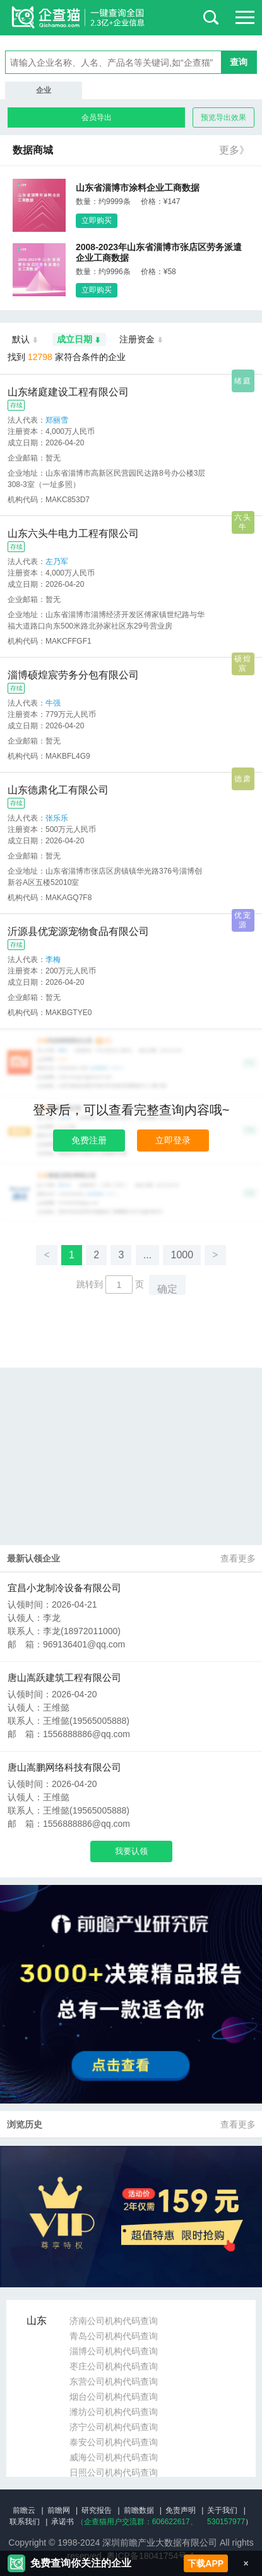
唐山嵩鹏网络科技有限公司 (64, 1767)
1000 (181, 1254)
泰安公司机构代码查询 (113, 2442)
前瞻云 (24, 2510)
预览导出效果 (223, 117)
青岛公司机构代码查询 (113, 2336)
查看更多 (238, 1558)
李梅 (53, 959)
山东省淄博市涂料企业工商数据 (137, 188)
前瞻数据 (139, 2510)
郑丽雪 (56, 420)
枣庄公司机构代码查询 (113, 2366)
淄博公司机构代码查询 (113, 2351)
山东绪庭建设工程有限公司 (68, 392)
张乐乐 (56, 818)
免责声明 (180, 2510)
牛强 (53, 703)
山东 (37, 2320)
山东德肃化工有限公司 (58, 790)
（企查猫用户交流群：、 (137, 2521)
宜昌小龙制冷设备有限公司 (64, 1587)
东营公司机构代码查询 (113, 2381)
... (147, 1254)
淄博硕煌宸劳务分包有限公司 (73, 675)
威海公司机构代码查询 (113, 2457)
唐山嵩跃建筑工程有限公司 (64, 1677)
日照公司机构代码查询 (113, 2472)
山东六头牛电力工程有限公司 (73, 533)
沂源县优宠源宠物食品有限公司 (78, 931)
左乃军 (56, 561)
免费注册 (89, 1140)
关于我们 (222, 2510)
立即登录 (173, 1140)
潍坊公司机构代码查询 (113, 2412)
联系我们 (24, 2521)
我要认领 (131, 1851)
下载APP (205, 2563)
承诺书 (62, 2521)
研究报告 (96, 2510)
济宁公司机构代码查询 (113, 2427)
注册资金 (141, 340)
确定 (167, 1289)
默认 (25, 340)
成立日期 (79, 340)
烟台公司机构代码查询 (113, 2397)
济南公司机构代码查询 (113, 2321)
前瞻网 (58, 2510)
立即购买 (96, 220)
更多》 (234, 150)
